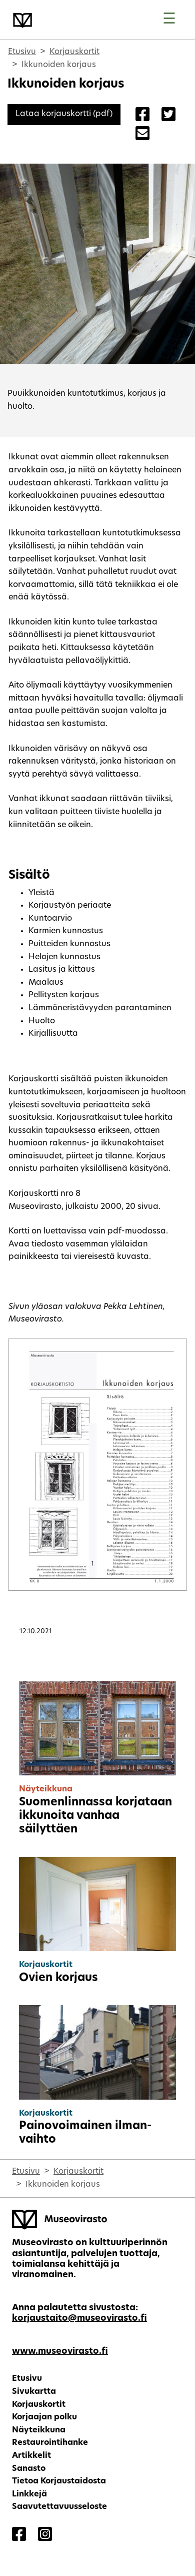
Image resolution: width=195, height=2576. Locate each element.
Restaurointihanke (50, 2443)
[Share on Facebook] (143, 115)
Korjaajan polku (44, 2417)
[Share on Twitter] (169, 115)
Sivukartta (34, 2392)
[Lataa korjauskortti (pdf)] (64, 114)
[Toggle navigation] (169, 20)
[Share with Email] (143, 134)
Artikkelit (31, 2456)
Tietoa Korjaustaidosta (59, 2481)
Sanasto (29, 2469)
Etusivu (22, 52)
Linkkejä (29, 2494)
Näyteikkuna (39, 2430)
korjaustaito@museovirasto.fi (79, 2318)
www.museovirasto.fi (60, 2351)
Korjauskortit (75, 52)
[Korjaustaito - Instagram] (45, 2535)
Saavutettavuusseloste (59, 2507)
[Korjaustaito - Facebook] (19, 2535)
